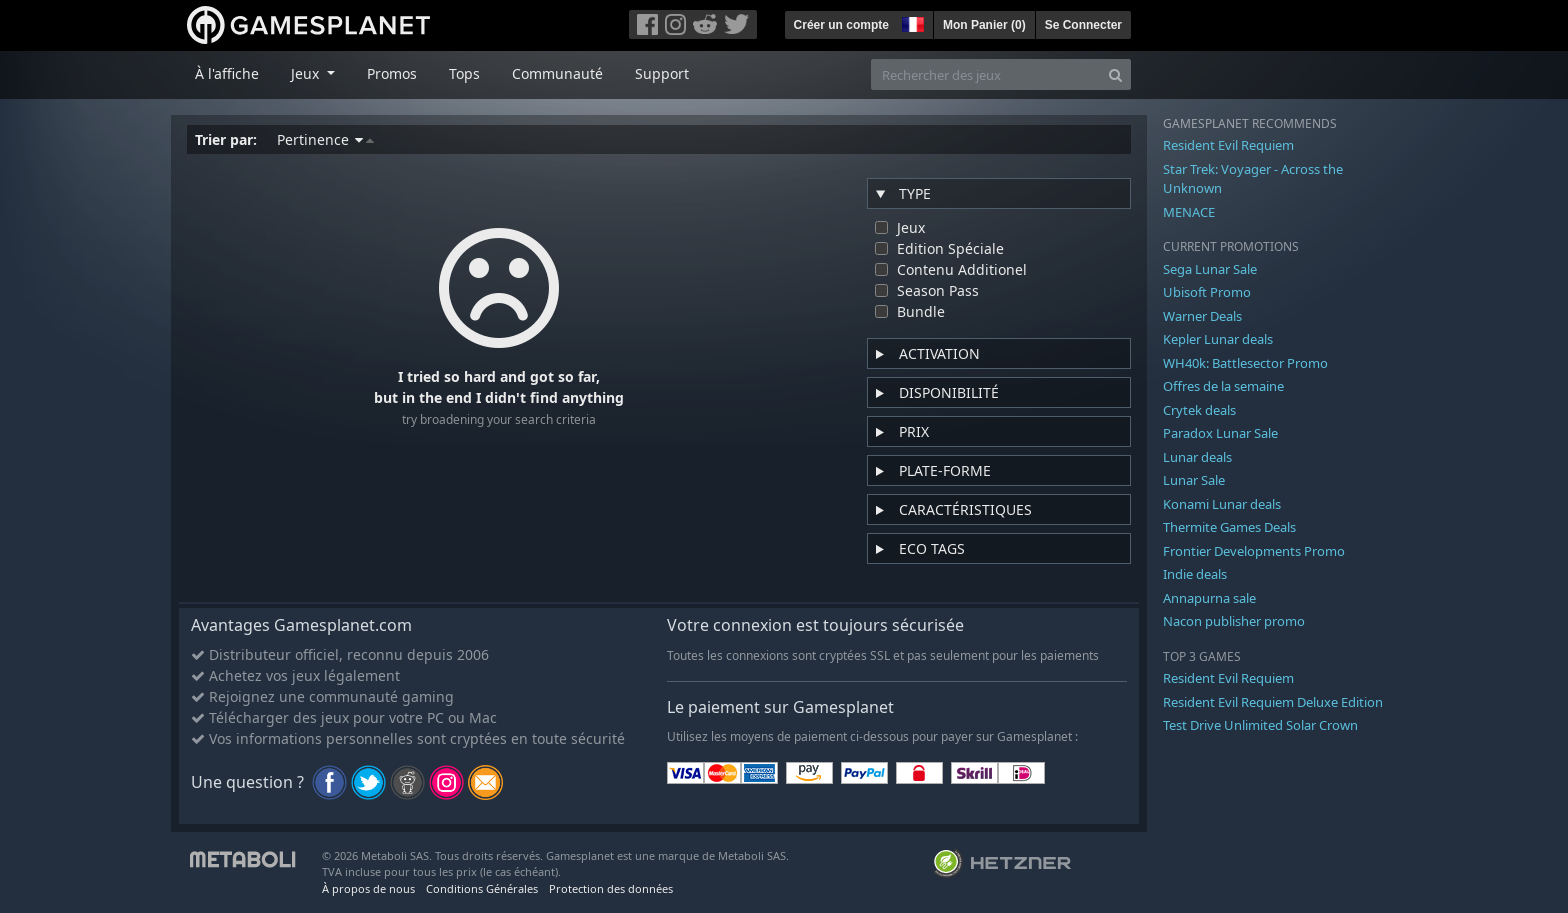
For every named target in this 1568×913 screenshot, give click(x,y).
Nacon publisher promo (1234, 621)
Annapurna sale (1209, 598)
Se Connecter (1083, 25)
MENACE (1189, 212)
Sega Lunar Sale (1210, 269)
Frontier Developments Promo (1254, 551)
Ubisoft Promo (1207, 292)
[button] (911, 22)
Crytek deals (1199, 410)
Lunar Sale (1194, 480)
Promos (392, 73)
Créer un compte (841, 25)
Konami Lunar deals (1222, 504)
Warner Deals (1202, 316)
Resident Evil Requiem (1228, 145)
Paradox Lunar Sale (1220, 433)
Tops (464, 73)
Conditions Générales (482, 888)
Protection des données (611, 888)
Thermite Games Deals (1229, 527)
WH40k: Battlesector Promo (1245, 363)
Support (662, 73)
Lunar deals (1197, 457)
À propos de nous (368, 888)
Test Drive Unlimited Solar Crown (1260, 725)
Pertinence (325, 139)
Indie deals (1195, 574)
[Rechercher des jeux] (986, 74)
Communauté (557, 73)
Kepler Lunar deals (1218, 339)
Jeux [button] (307, 73)
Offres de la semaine (1223, 386)
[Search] (1115, 74)
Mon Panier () (984, 25)
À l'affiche (227, 73)
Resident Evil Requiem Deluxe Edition (1273, 702)
